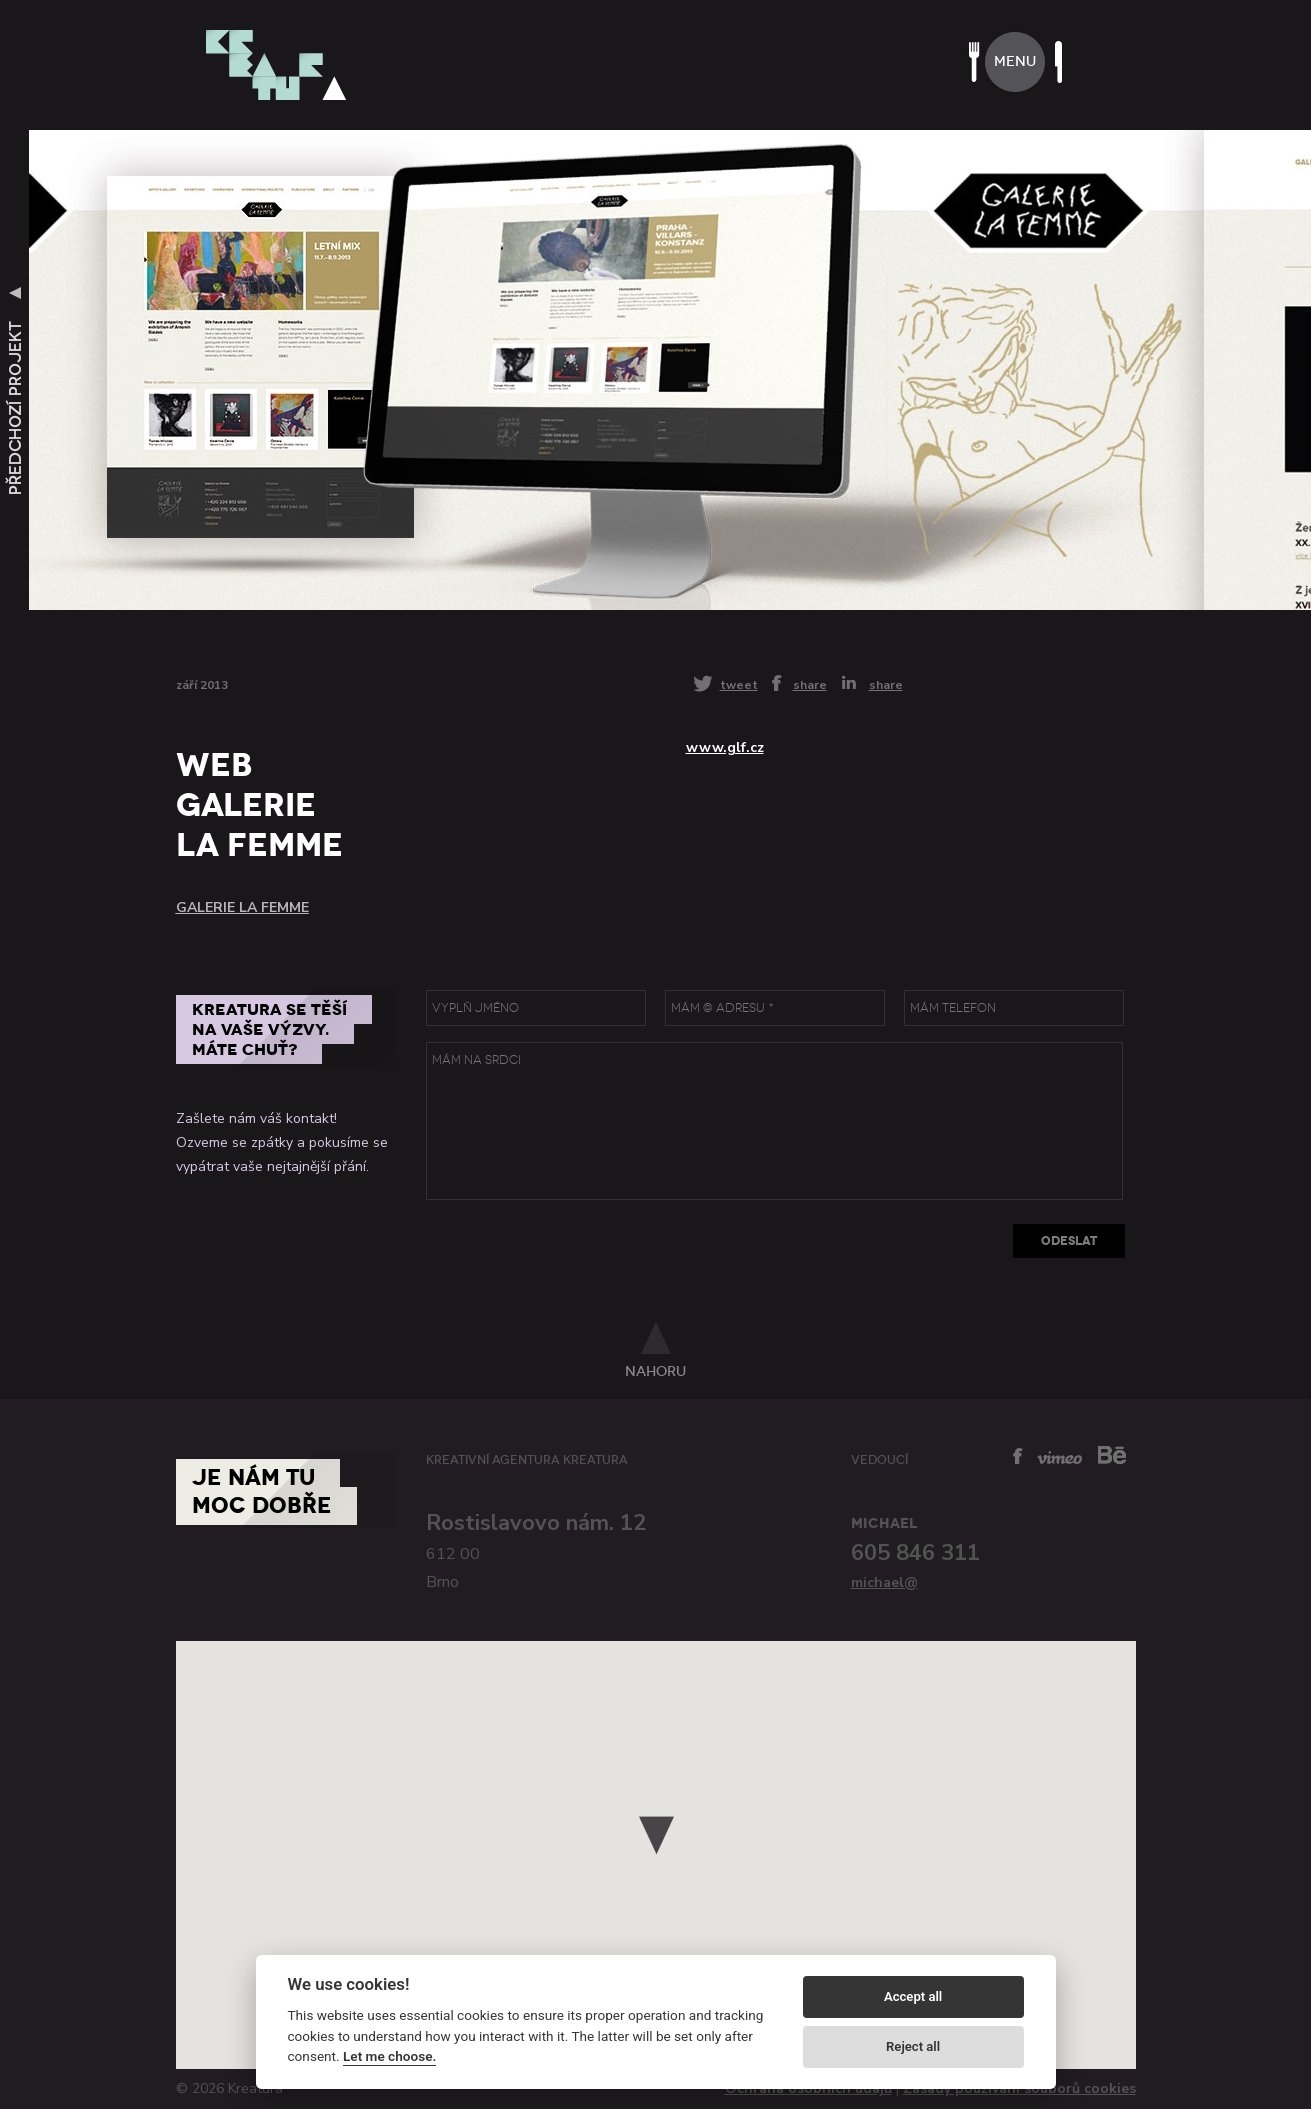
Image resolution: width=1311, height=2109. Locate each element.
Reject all (913, 2046)
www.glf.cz (725, 747)
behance (1112, 1454)
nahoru (655, 1371)
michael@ (884, 1582)
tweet (739, 684)
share (810, 684)
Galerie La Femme (242, 907)
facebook (1018, 1456)
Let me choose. (389, 2056)
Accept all (913, 1996)
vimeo (1059, 1457)
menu (1015, 61)
